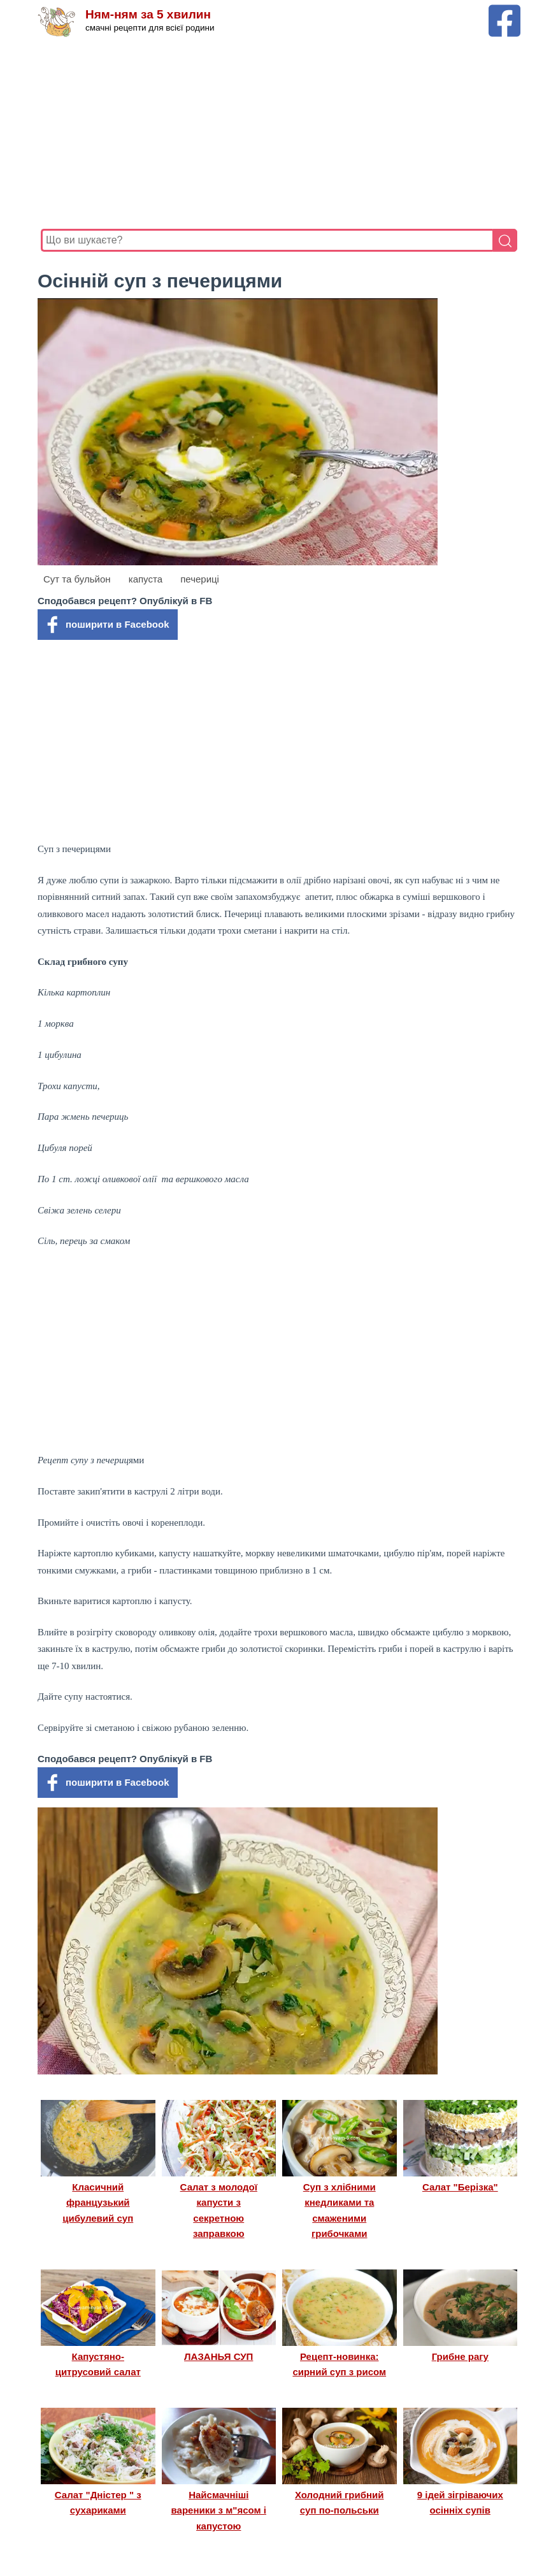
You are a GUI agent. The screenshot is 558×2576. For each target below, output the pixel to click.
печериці (199, 579)
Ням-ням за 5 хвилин (148, 14)
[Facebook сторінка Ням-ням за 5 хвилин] (504, 10)
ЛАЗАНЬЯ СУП (218, 2356)
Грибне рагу (460, 2356)
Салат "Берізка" (460, 2187)
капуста (145, 579)
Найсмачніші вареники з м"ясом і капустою (218, 2510)
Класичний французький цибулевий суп (97, 2203)
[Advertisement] (279, 133)
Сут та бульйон (77, 579)
